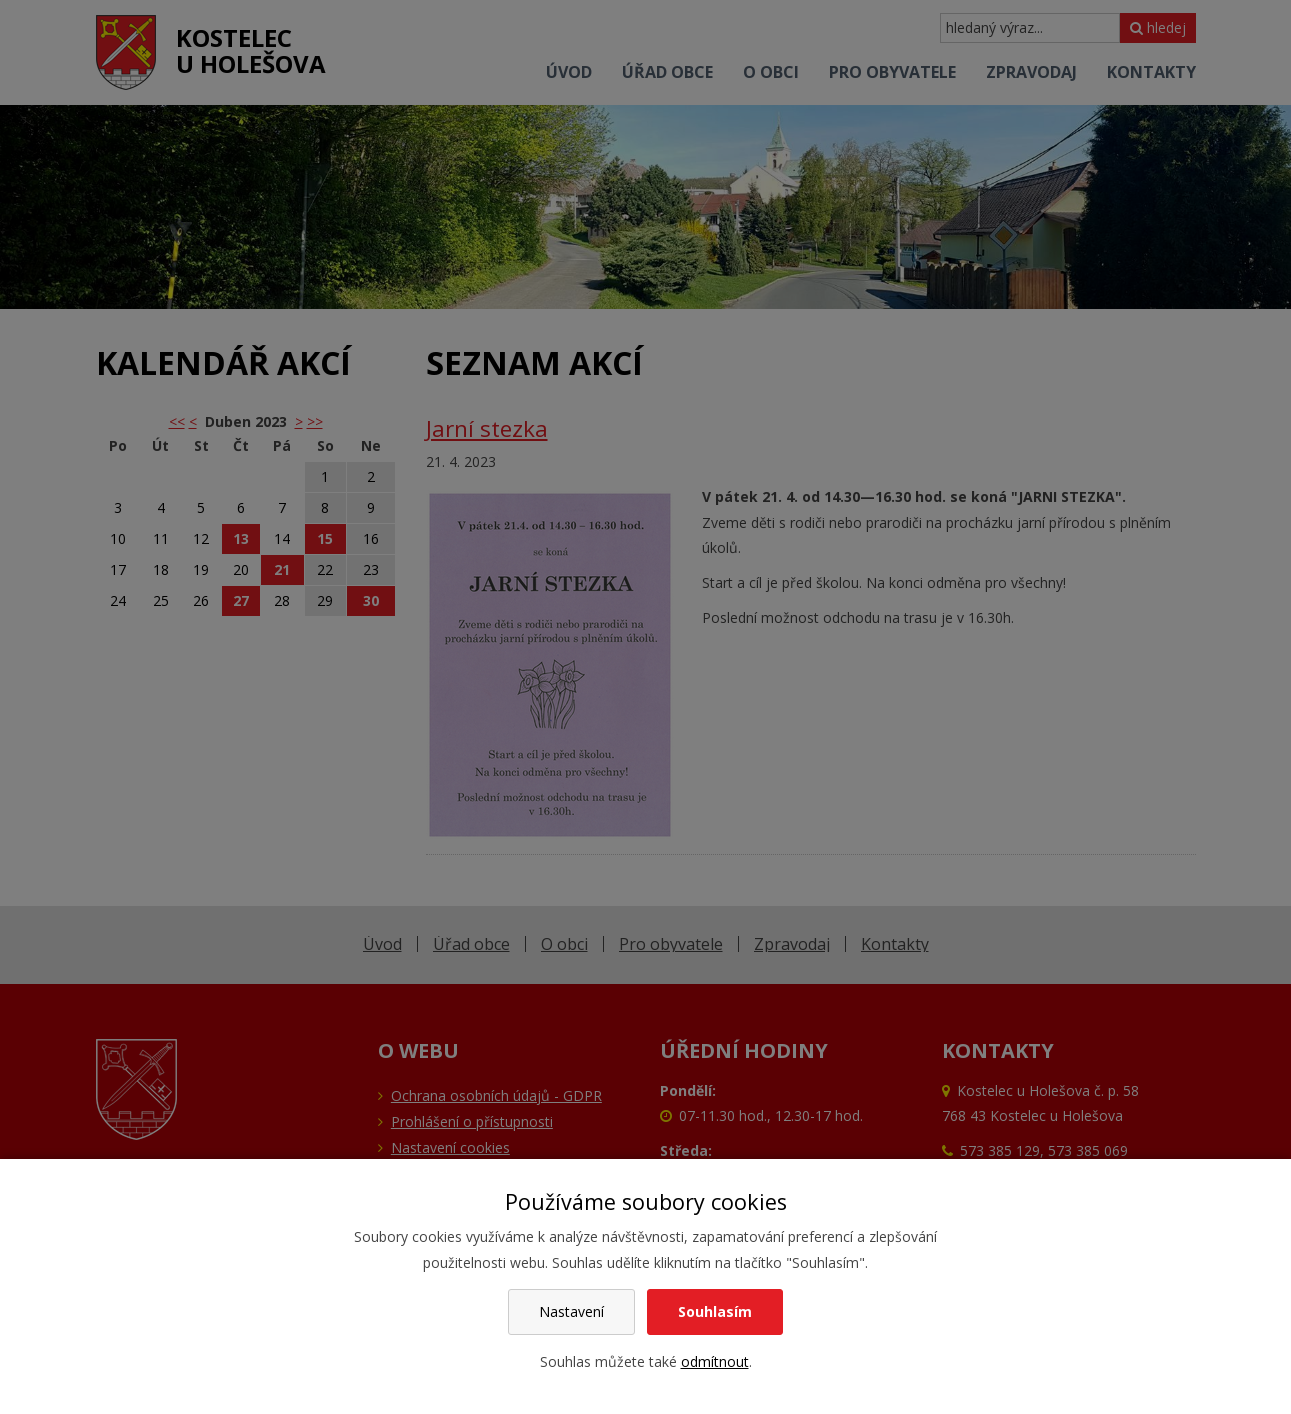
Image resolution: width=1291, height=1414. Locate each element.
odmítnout (715, 1361)
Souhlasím (715, 1311)
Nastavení (571, 1311)
